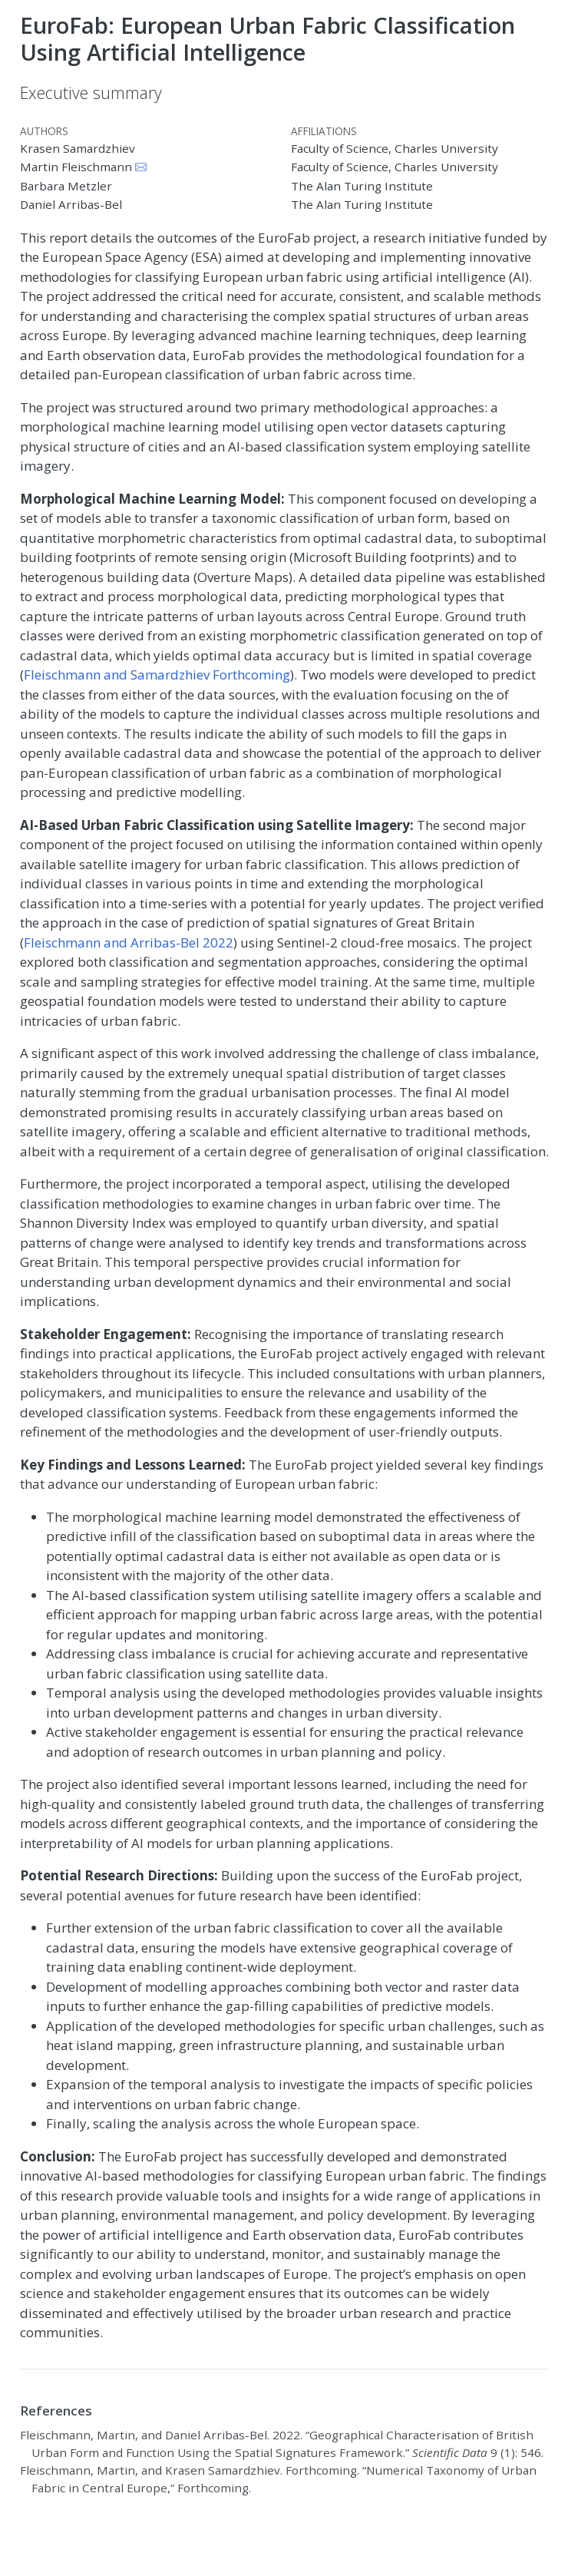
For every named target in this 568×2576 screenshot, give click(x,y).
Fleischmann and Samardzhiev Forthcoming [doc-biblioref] (157, 674)
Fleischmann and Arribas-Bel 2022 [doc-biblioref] (128, 942)
